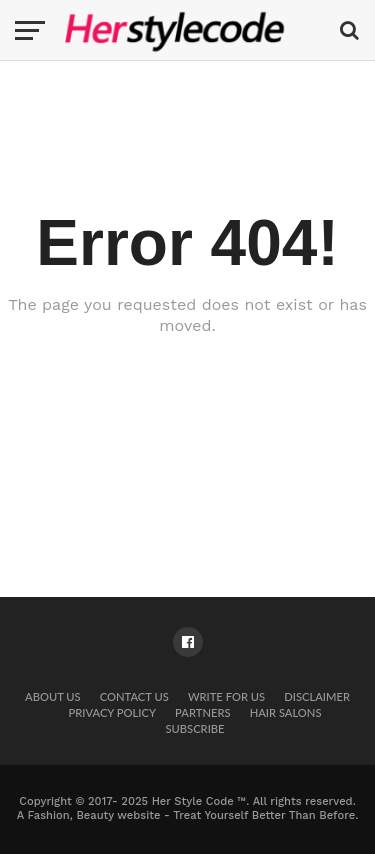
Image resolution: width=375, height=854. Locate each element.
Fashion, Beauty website (94, 815)
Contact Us (134, 696)
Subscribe (194, 728)
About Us (53, 696)
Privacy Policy (113, 712)
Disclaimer (317, 696)
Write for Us (226, 696)
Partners (202, 712)
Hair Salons (286, 712)
